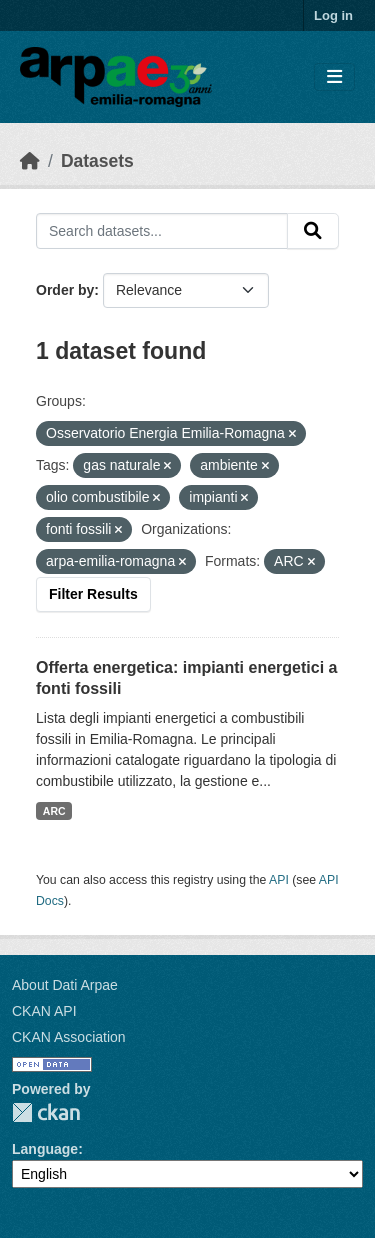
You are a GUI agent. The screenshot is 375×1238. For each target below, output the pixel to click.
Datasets (97, 161)
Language (45, 1149)
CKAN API (44, 1011)
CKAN (46, 1112)
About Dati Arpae (65, 985)
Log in (333, 15)
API (279, 880)
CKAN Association (69, 1037)
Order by (65, 290)
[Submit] (313, 231)
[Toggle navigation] (334, 77)
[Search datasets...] (162, 231)
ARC (54, 811)
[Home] (30, 161)
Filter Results (93, 594)
